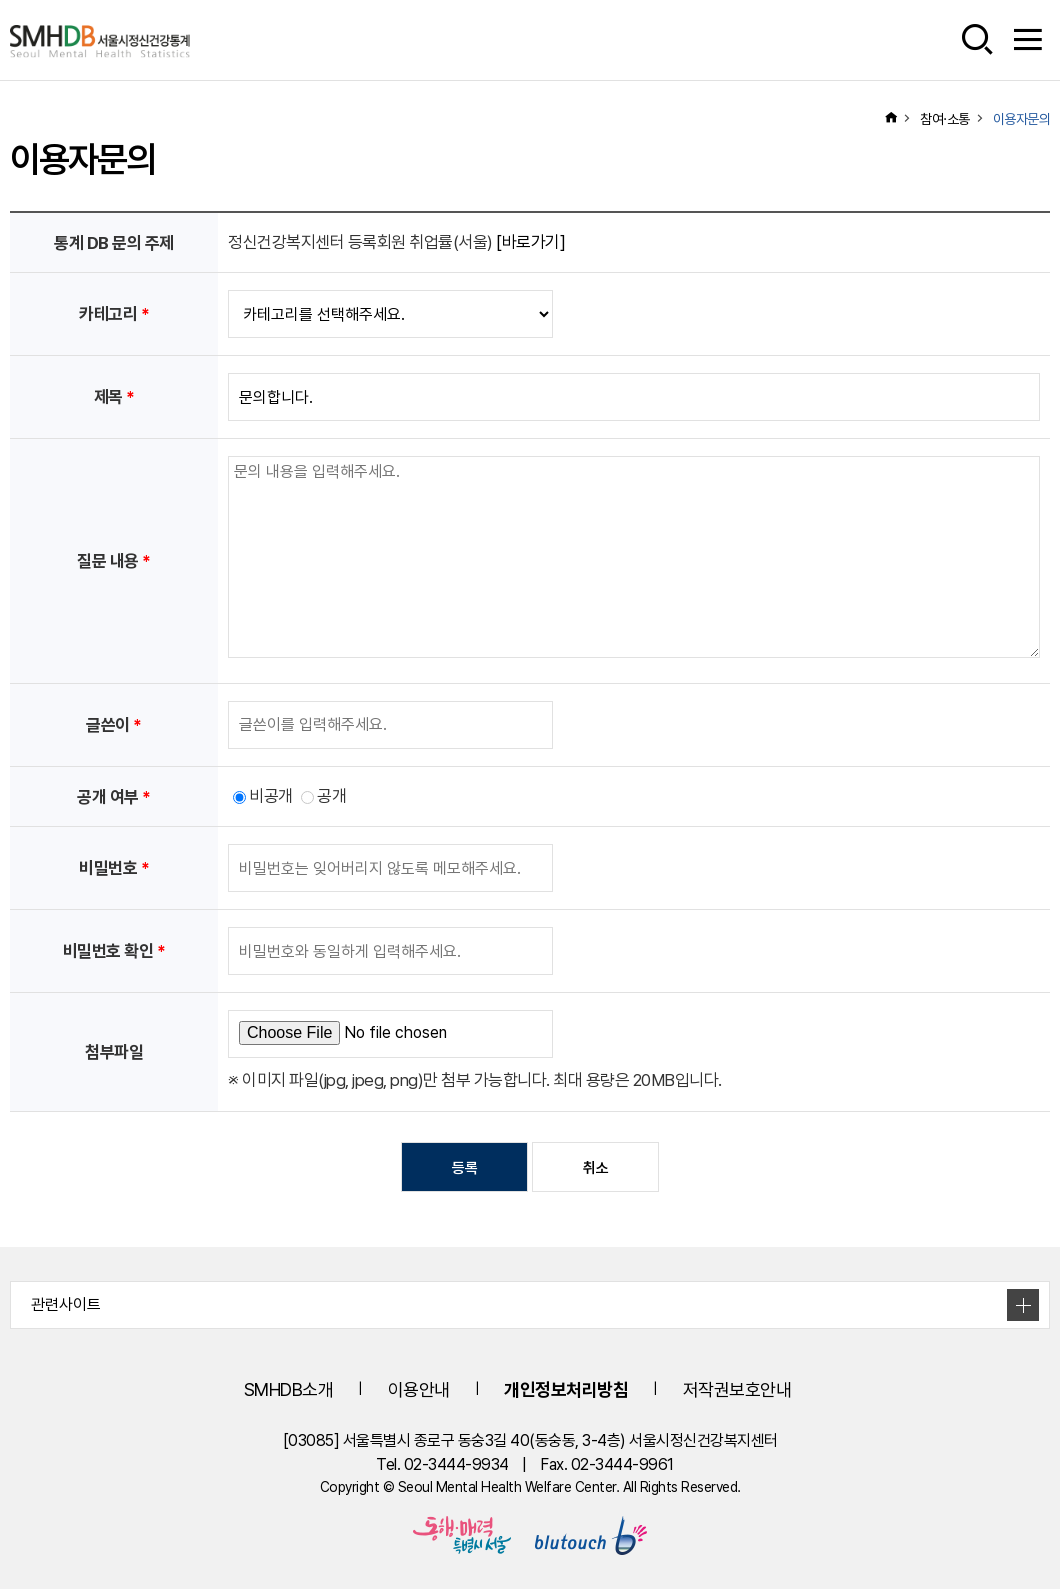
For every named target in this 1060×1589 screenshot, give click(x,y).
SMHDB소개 (289, 1389)
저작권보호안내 (737, 1389)
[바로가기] (530, 242)
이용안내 (419, 1389)
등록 (464, 1168)
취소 (595, 1168)
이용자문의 (1022, 119)
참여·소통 (945, 119)
